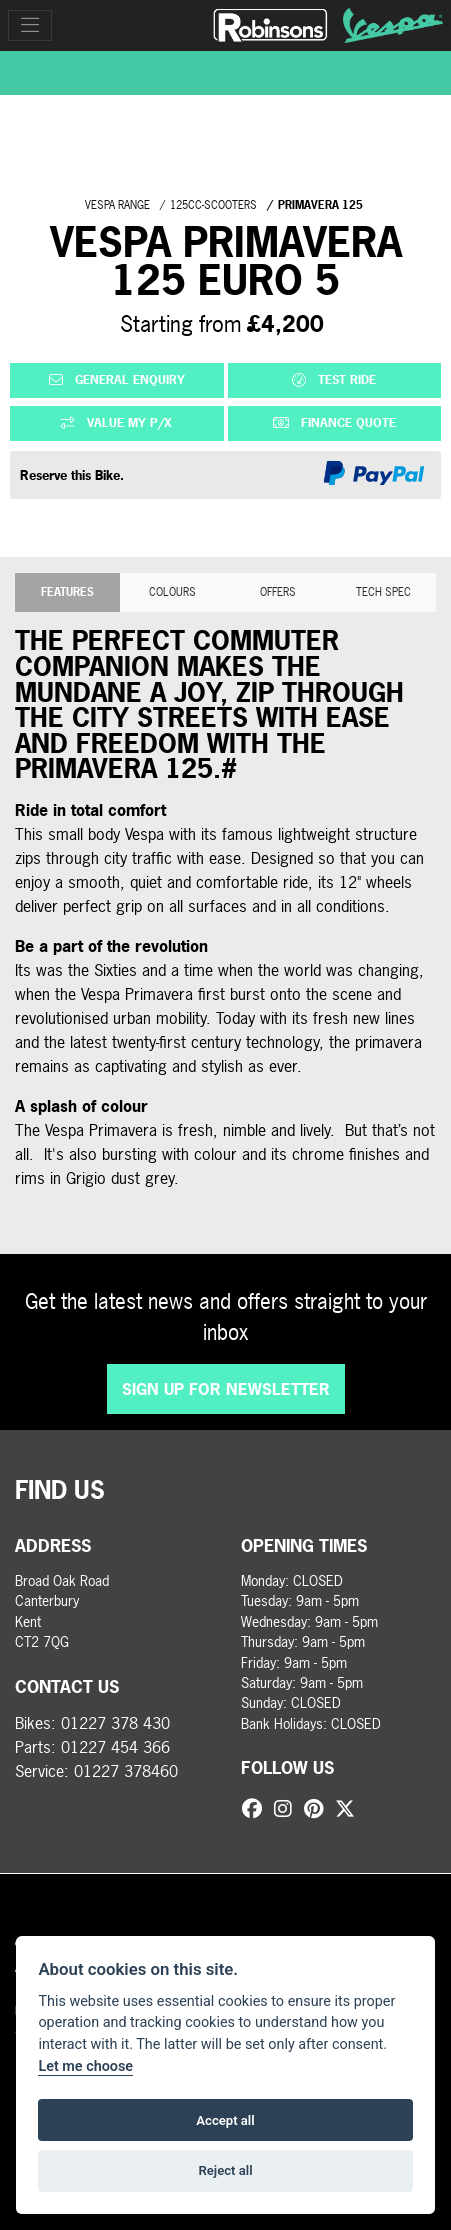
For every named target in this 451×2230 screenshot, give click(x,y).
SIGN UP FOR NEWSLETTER (226, 1389)
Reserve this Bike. (72, 475)
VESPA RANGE (117, 204)
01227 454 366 (115, 1747)
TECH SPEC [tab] (383, 591)
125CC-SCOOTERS (213, 204)
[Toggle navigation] (30, 25)
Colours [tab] (172, 591)
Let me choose (85, 2066)
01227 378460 (126, 1771)
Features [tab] (67, 591)
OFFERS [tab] (278, 591)
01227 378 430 (115, 1723)
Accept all (225, 2120)
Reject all (225, 2170)
